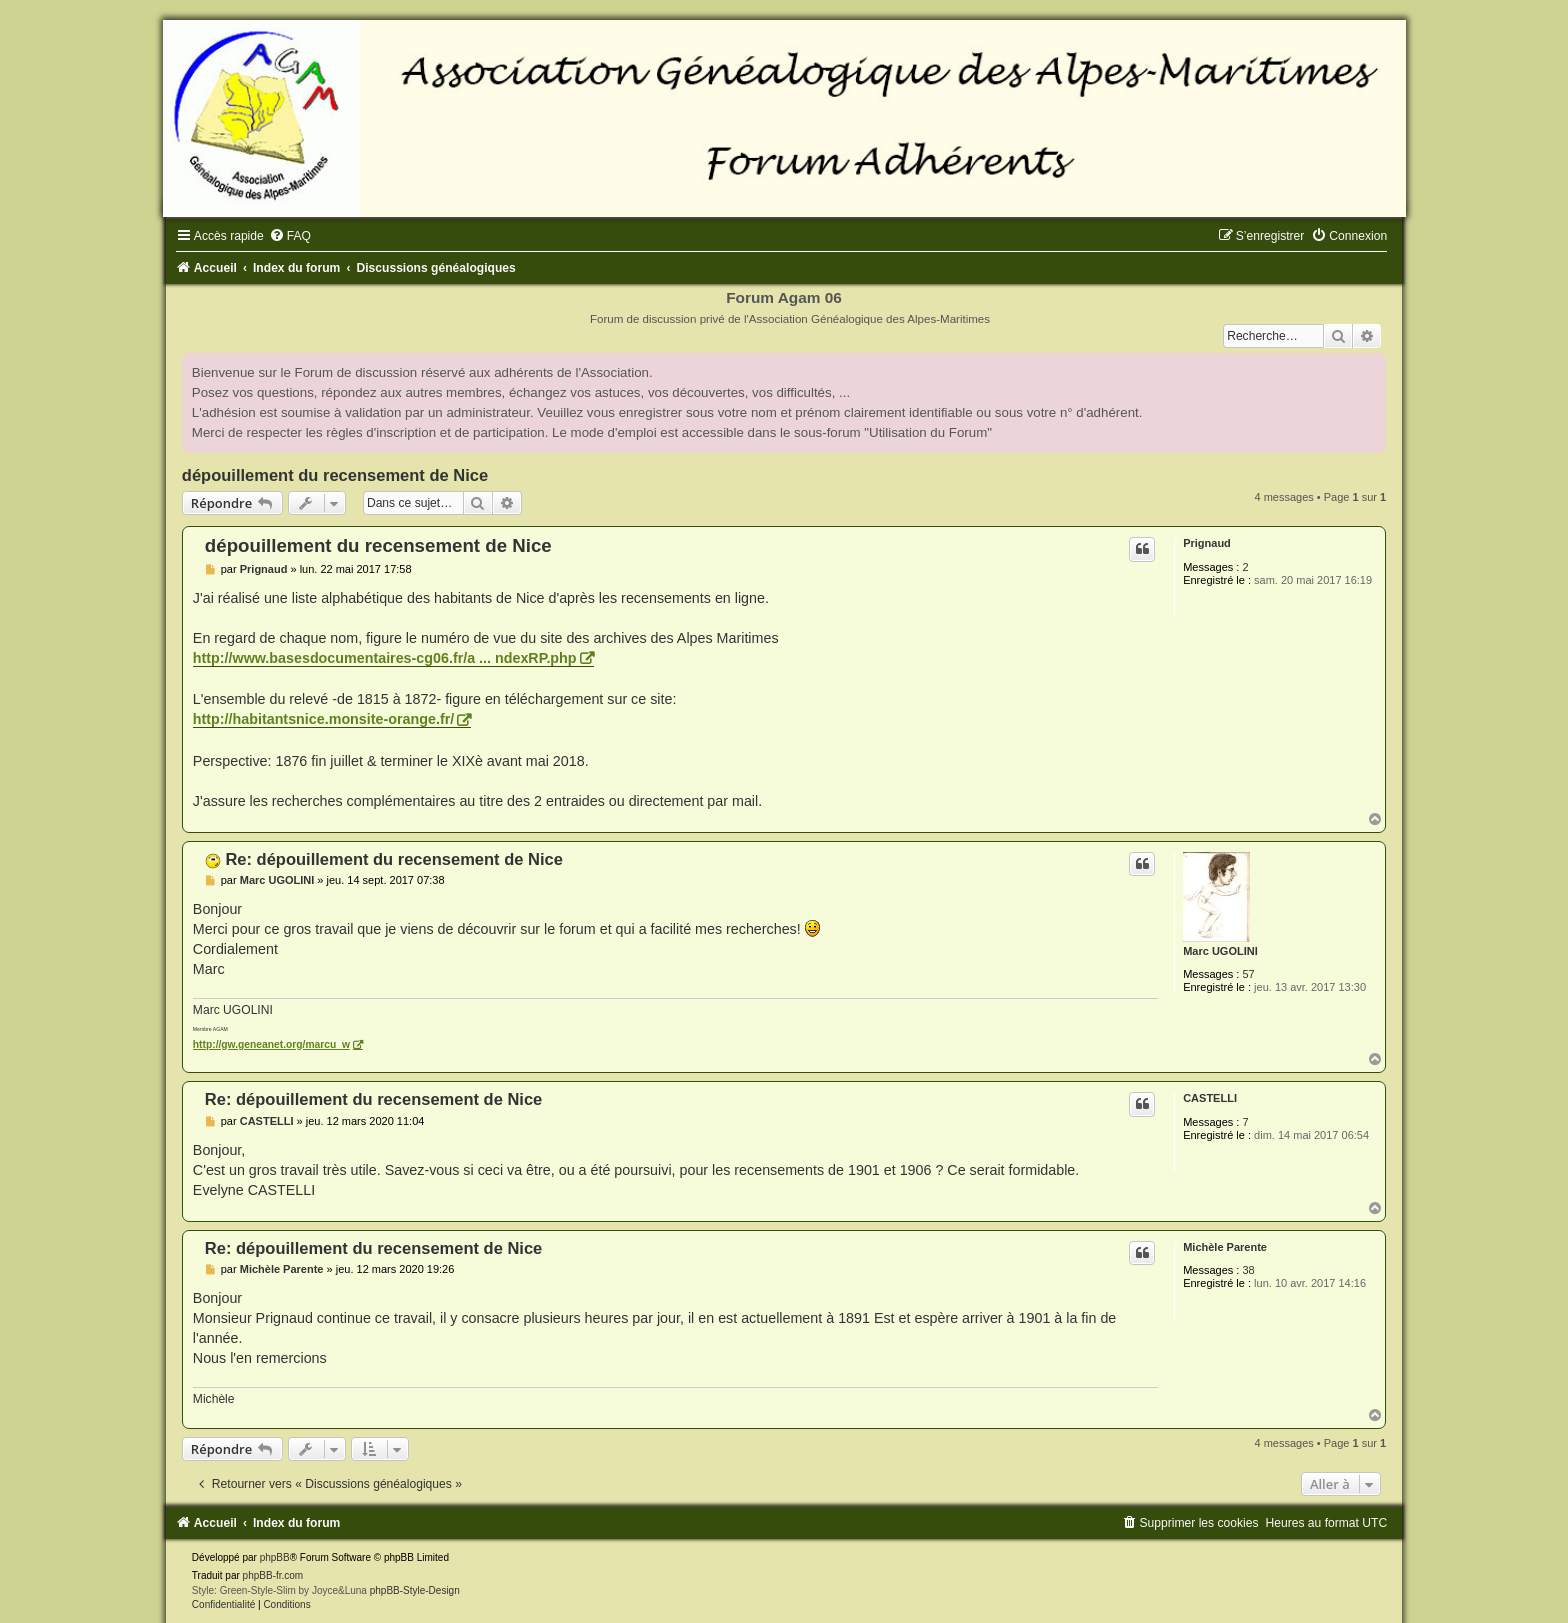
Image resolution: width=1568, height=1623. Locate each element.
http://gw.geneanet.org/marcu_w (271, 1044)
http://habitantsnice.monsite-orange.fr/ (323, 719)
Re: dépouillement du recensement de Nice (393, 859)
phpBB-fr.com (273, 1575)
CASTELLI (1210, 1098)
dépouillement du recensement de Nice (335, 475)
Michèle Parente (1225, 1247)
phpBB (275, 1557)
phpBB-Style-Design (415, 1590)
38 (1248, 1270)
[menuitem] (290, 236)
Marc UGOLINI (1220, 951)
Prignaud (1207, 543)
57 (1248, 974)
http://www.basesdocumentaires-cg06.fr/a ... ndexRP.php (385, 658)
